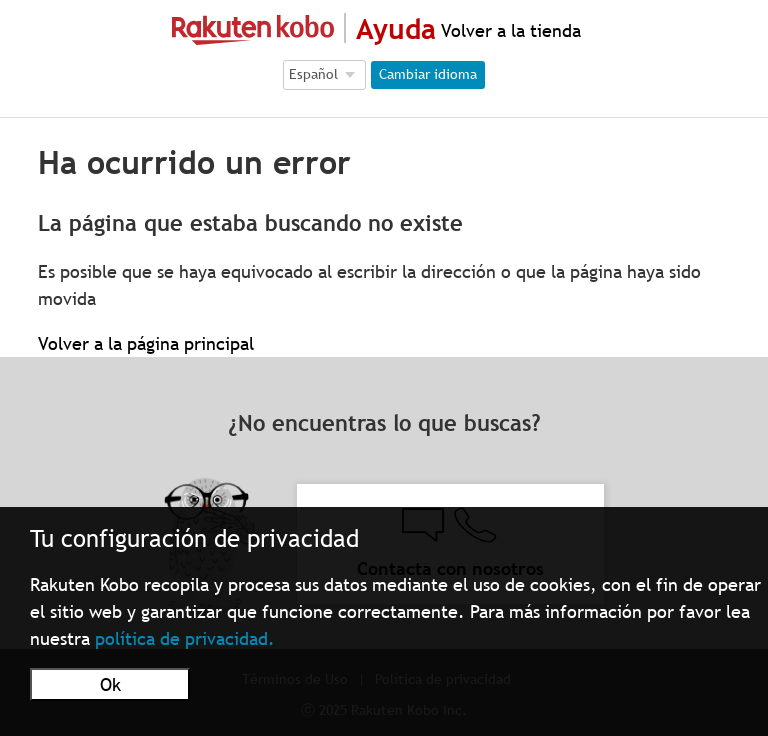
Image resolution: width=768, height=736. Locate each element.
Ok (110, 684)
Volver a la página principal (146, 343)
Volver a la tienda (508, 30)
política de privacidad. (185, 638)
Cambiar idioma (428, 74)
